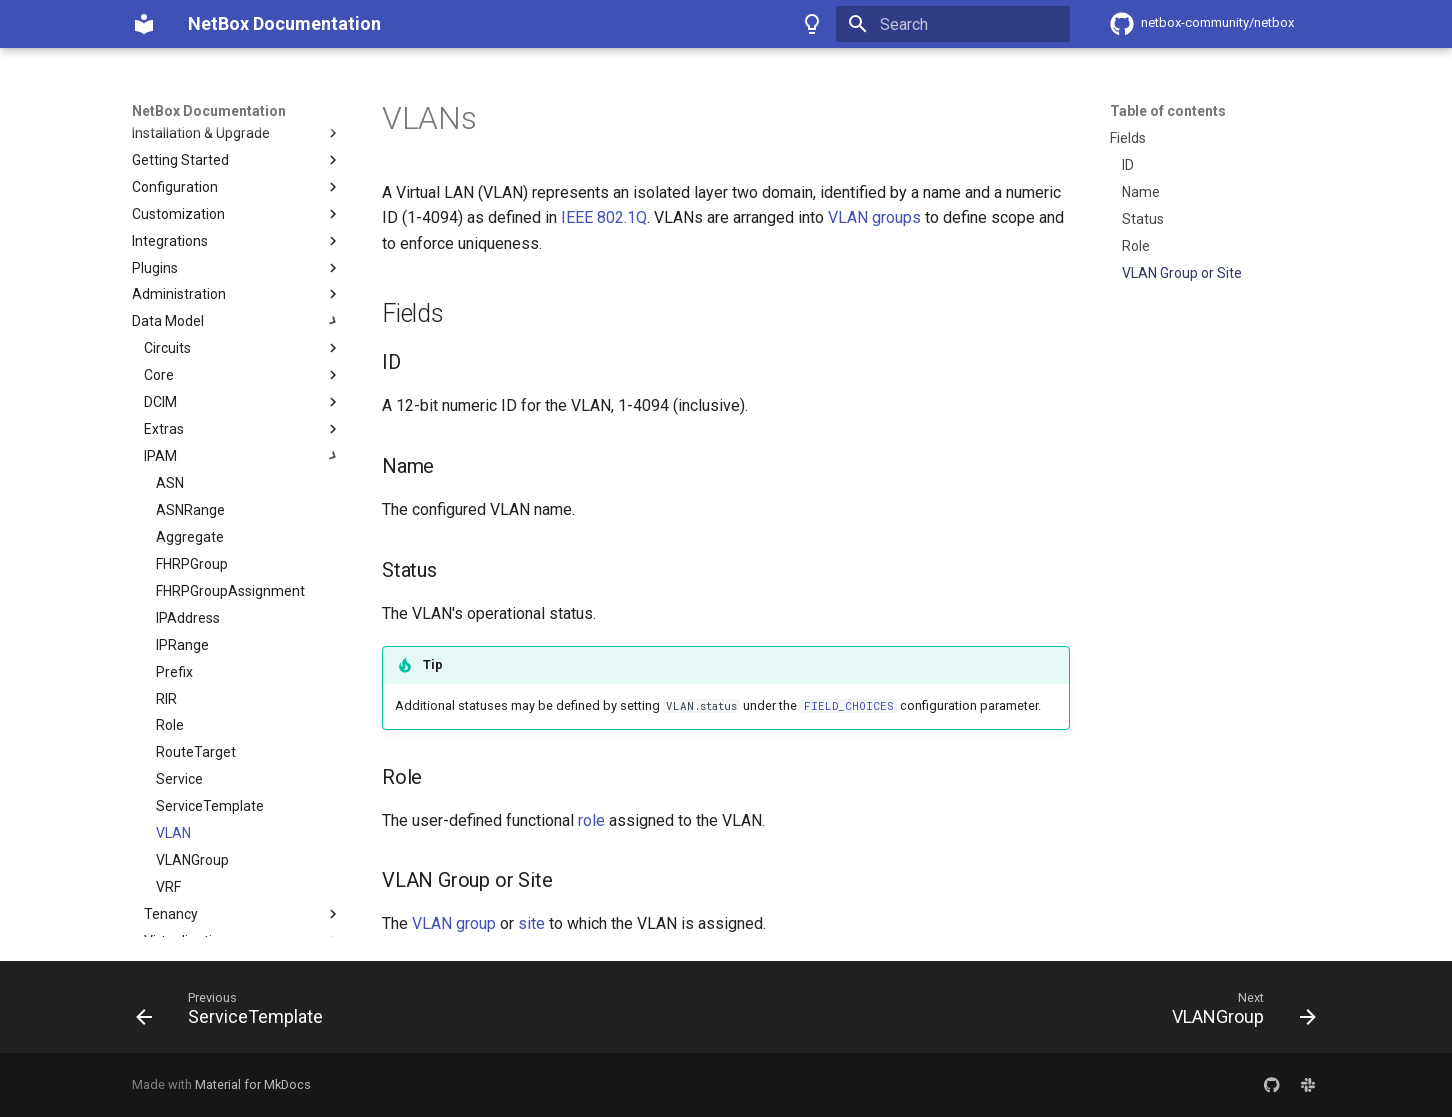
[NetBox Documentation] (144, 24)
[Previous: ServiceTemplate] (235, 1013)
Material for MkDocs (253, 1084)
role (591, 820)
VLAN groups (874, 217)
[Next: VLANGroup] (1238, 1013)
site (531, 923)
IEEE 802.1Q (604, 217)
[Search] (953, 24)
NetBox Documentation (209, 111)
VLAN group (454, 923)
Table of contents (1168, 111)
